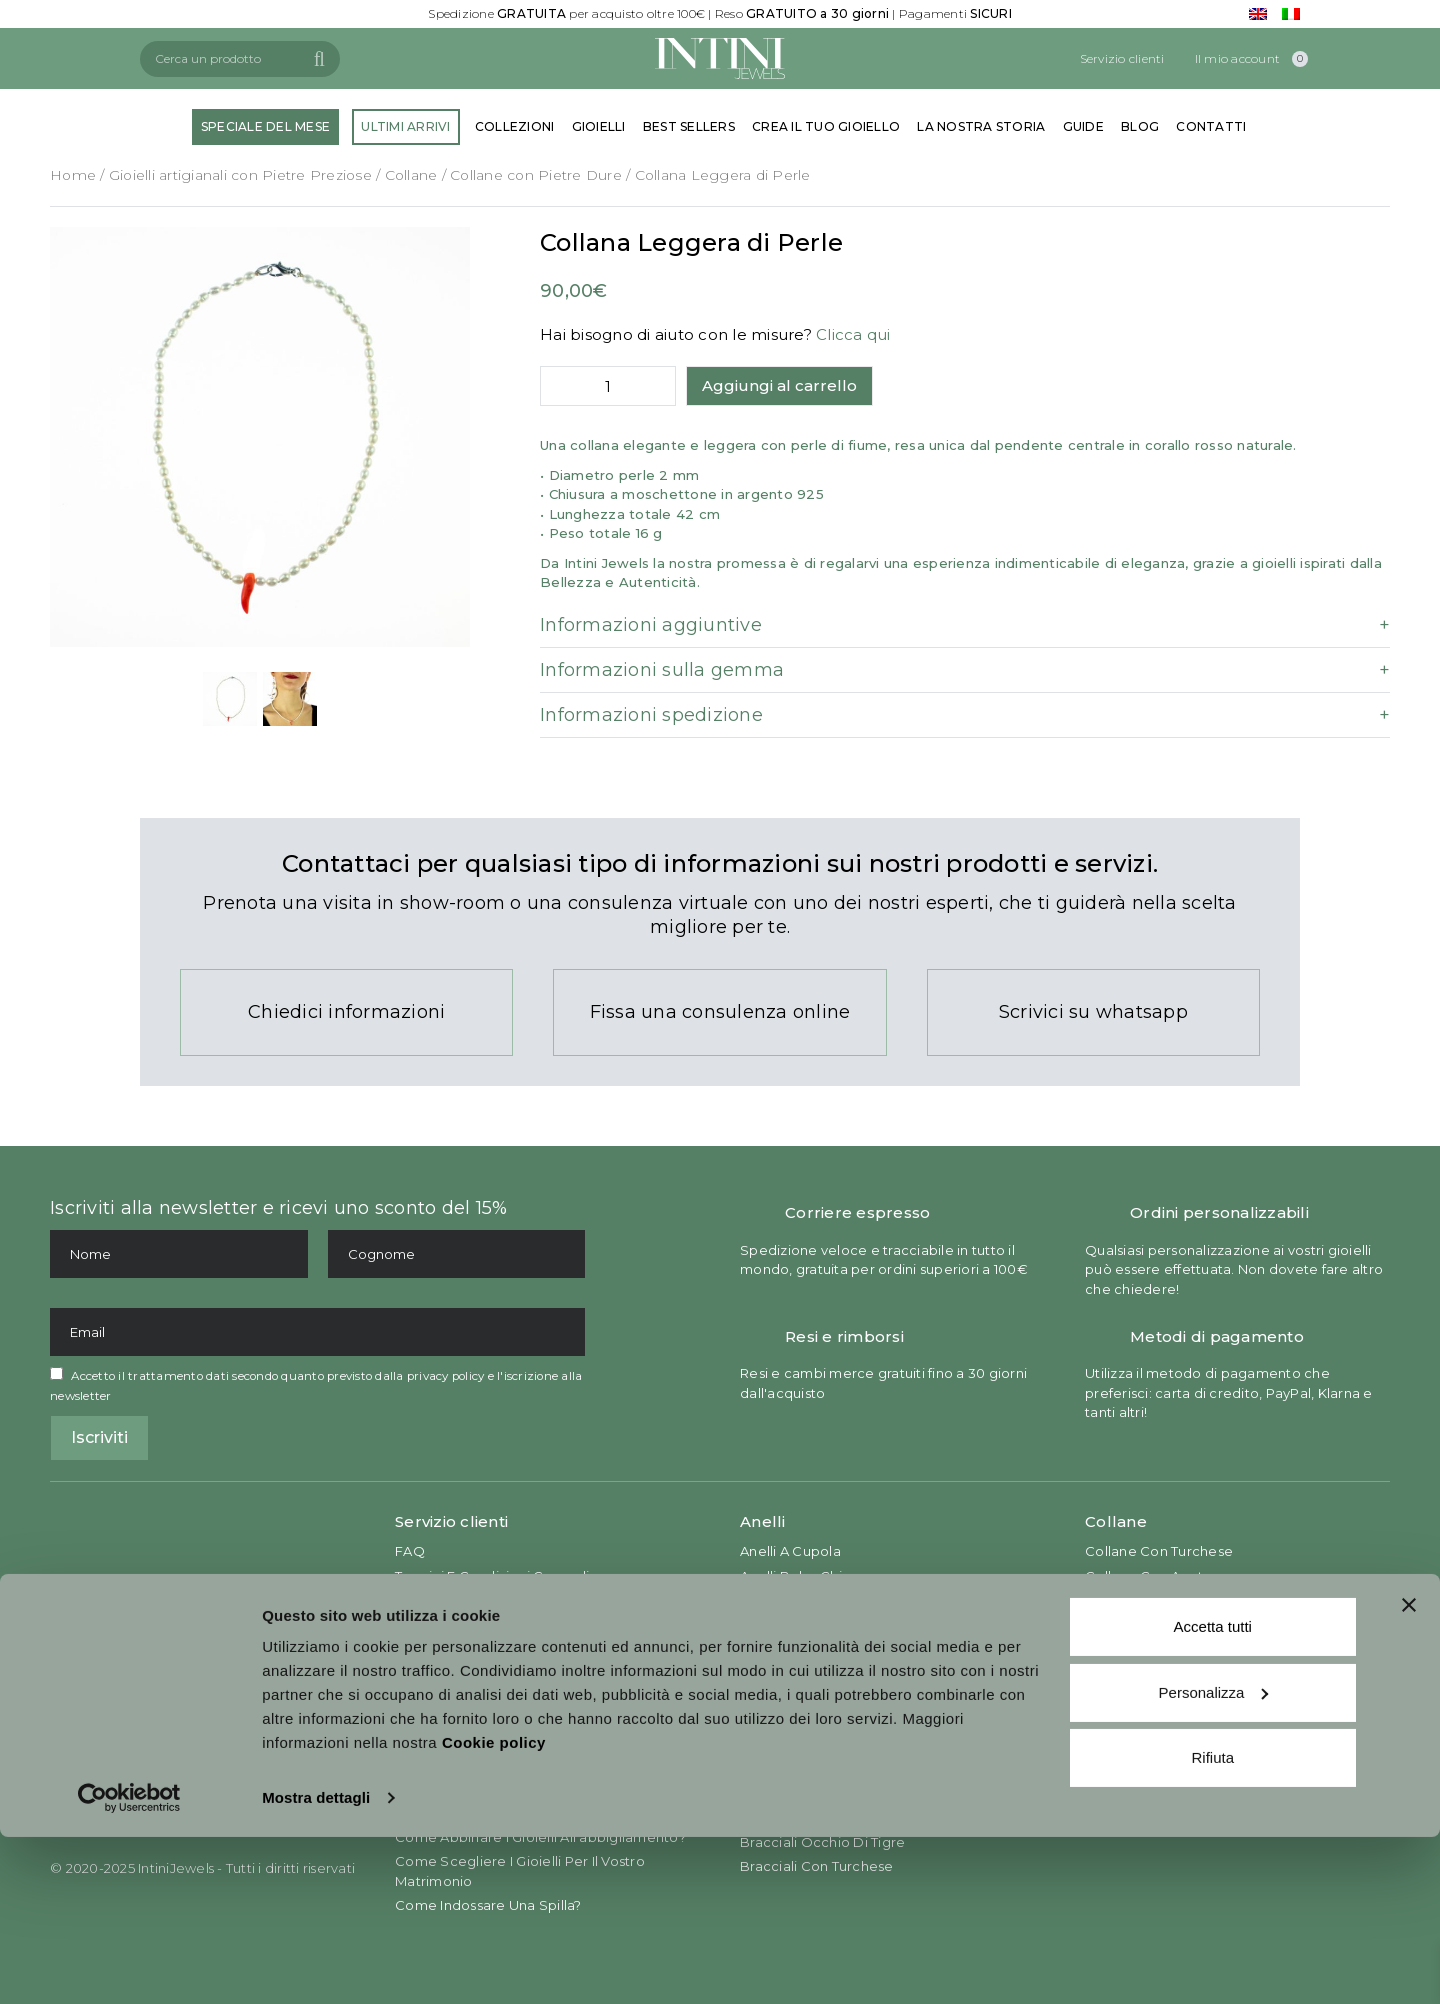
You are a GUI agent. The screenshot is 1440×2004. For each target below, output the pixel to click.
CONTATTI (1211, 126)
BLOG (1140, 126)
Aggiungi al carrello (779, 385)
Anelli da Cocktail (799, 1600)
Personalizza (1214, 1858)
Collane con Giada (1147, 1600)
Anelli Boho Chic (795, 1576)
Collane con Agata (1148, 1576)
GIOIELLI (599, 126)
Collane (411, 175)
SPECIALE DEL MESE (265, 126)
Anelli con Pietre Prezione (828, 1625)
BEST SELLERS (689, 126)
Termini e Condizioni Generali (492, 1576)
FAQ (410, 1551)
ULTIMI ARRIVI (405, 126)
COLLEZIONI (515, 126)
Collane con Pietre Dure (536, 175)
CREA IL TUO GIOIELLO (826, 126)
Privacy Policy (441, 1600)
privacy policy (446, 1376)
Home (73, 175)
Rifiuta (1212, 1924)
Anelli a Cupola (790, 1551)
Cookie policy (494, 1909)
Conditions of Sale (458, 1649)
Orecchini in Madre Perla (1168, 1719)
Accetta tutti (1213, 1793)
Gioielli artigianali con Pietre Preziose (240, 175)
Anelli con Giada (795, 1698)
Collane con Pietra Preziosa (1178, 1649)
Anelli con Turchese (806, 1649)
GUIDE (1083, 126)
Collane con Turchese (1159, 1551)
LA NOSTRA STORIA (981, 126)
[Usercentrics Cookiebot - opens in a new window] (129, 1965)
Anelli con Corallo (799, 1674)
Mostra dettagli (316, 1964)
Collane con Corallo (1152, 1625)
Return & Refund (450, 1674)
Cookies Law (438, 1625)
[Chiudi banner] (1409, 1772)
